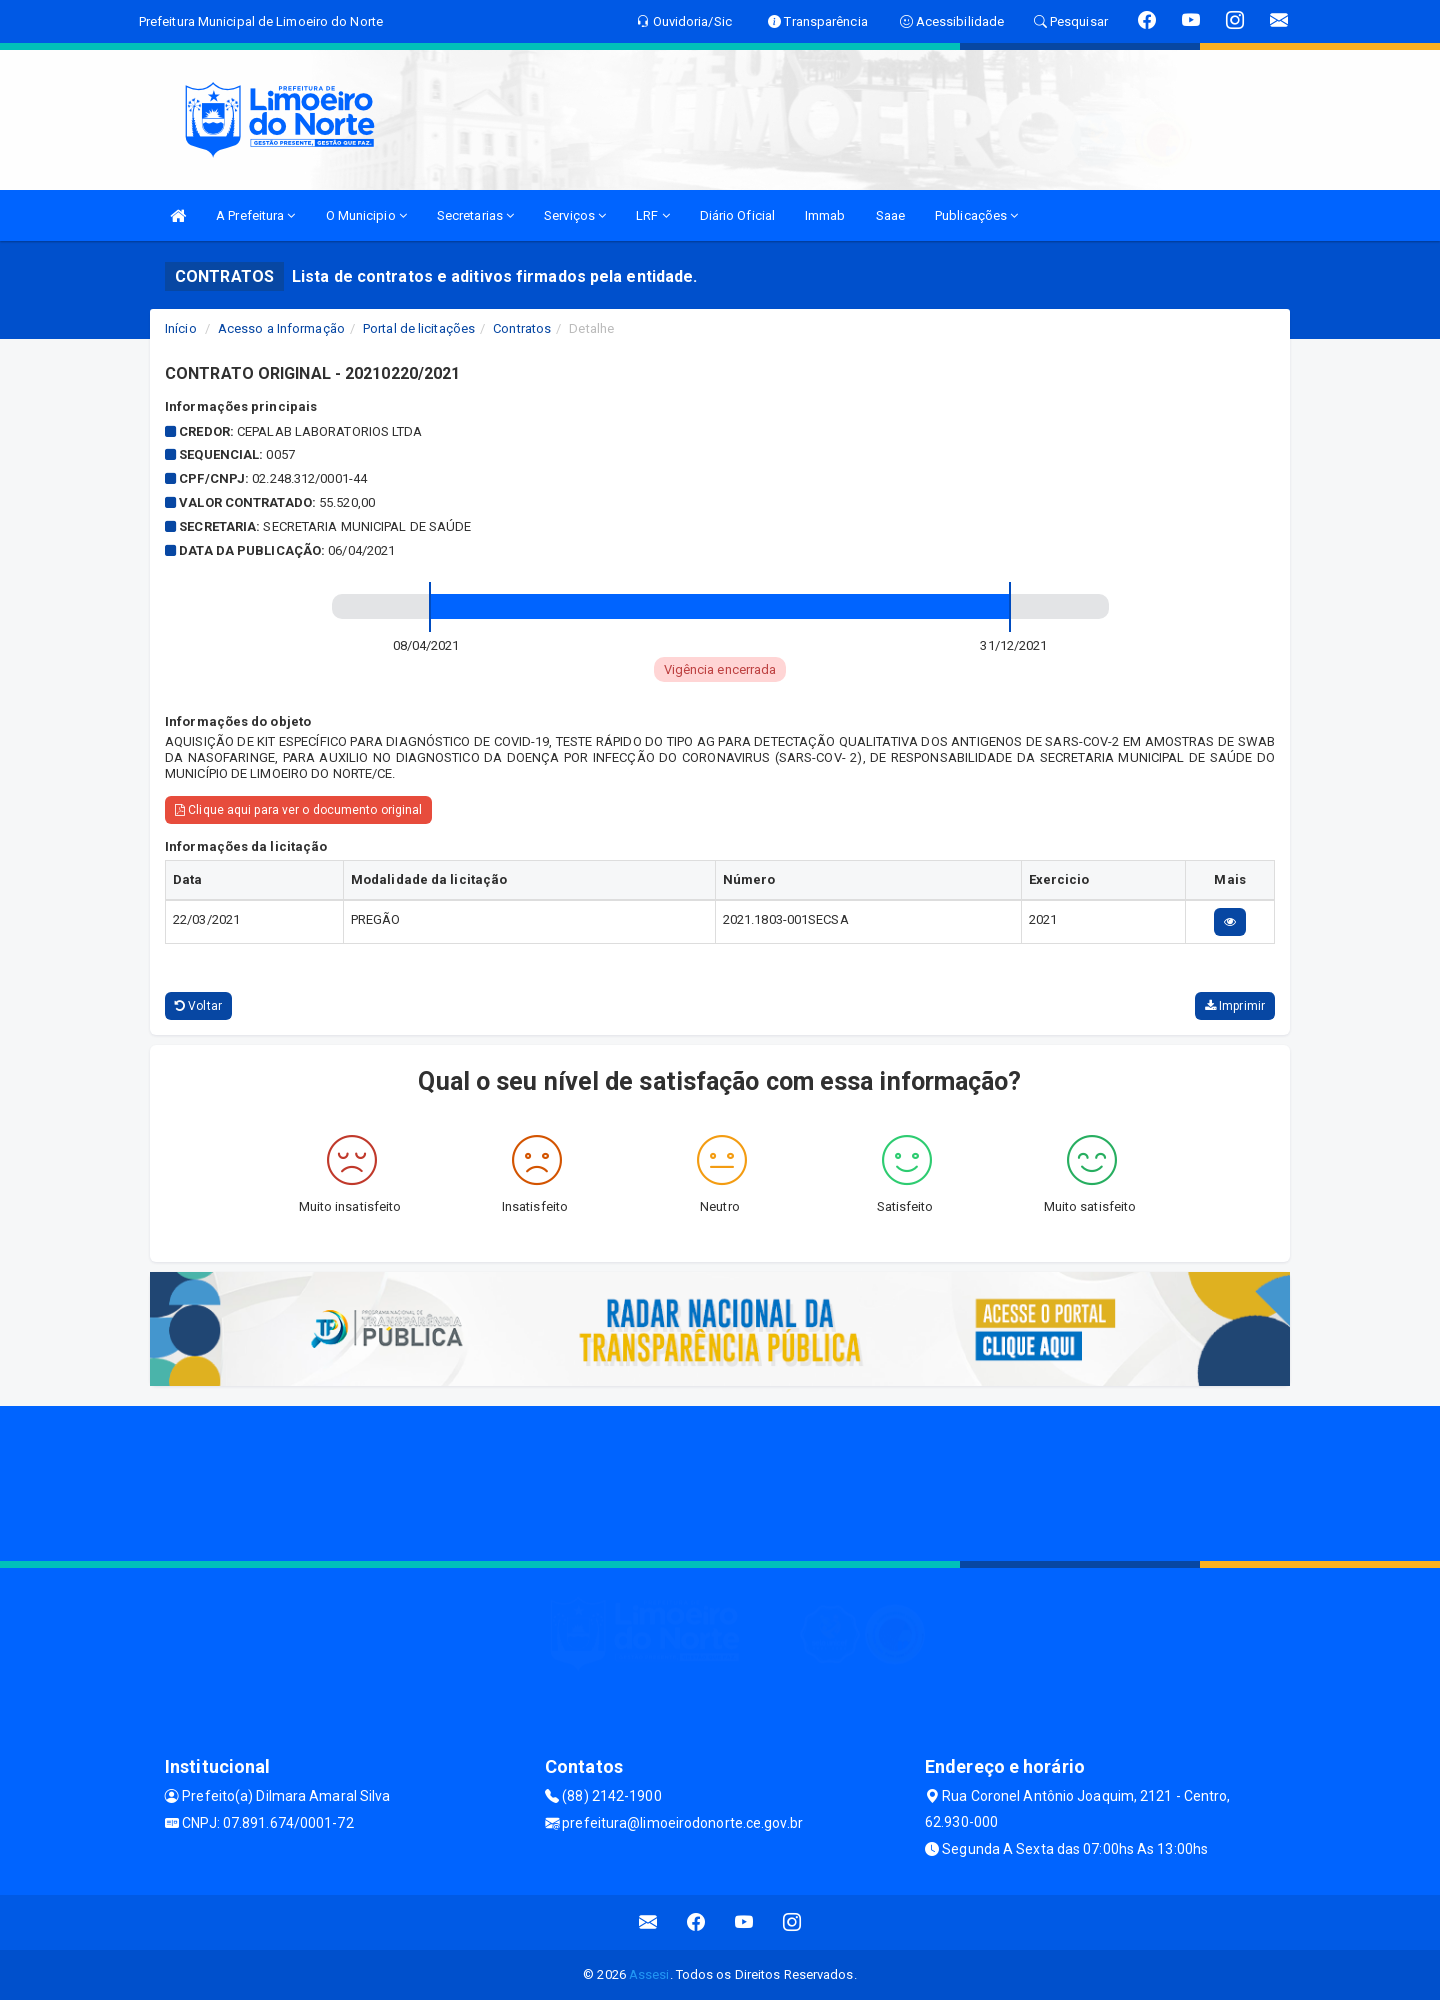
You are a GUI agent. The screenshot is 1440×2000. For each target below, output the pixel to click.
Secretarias (475, 215)
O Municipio (366, 215)
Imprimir (1235, 1006)
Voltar (198, 1006)
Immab (825, 215)
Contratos (522, 328)
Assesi (649, 1974)
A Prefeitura (255, 215)
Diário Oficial (737, 215)
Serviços (575, 215)
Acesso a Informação (281, 328)
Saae (890, 215)
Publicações (976, 215)
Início (181, 328)
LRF (653, 215)
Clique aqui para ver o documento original (298, 810)
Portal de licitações (419, 328)
